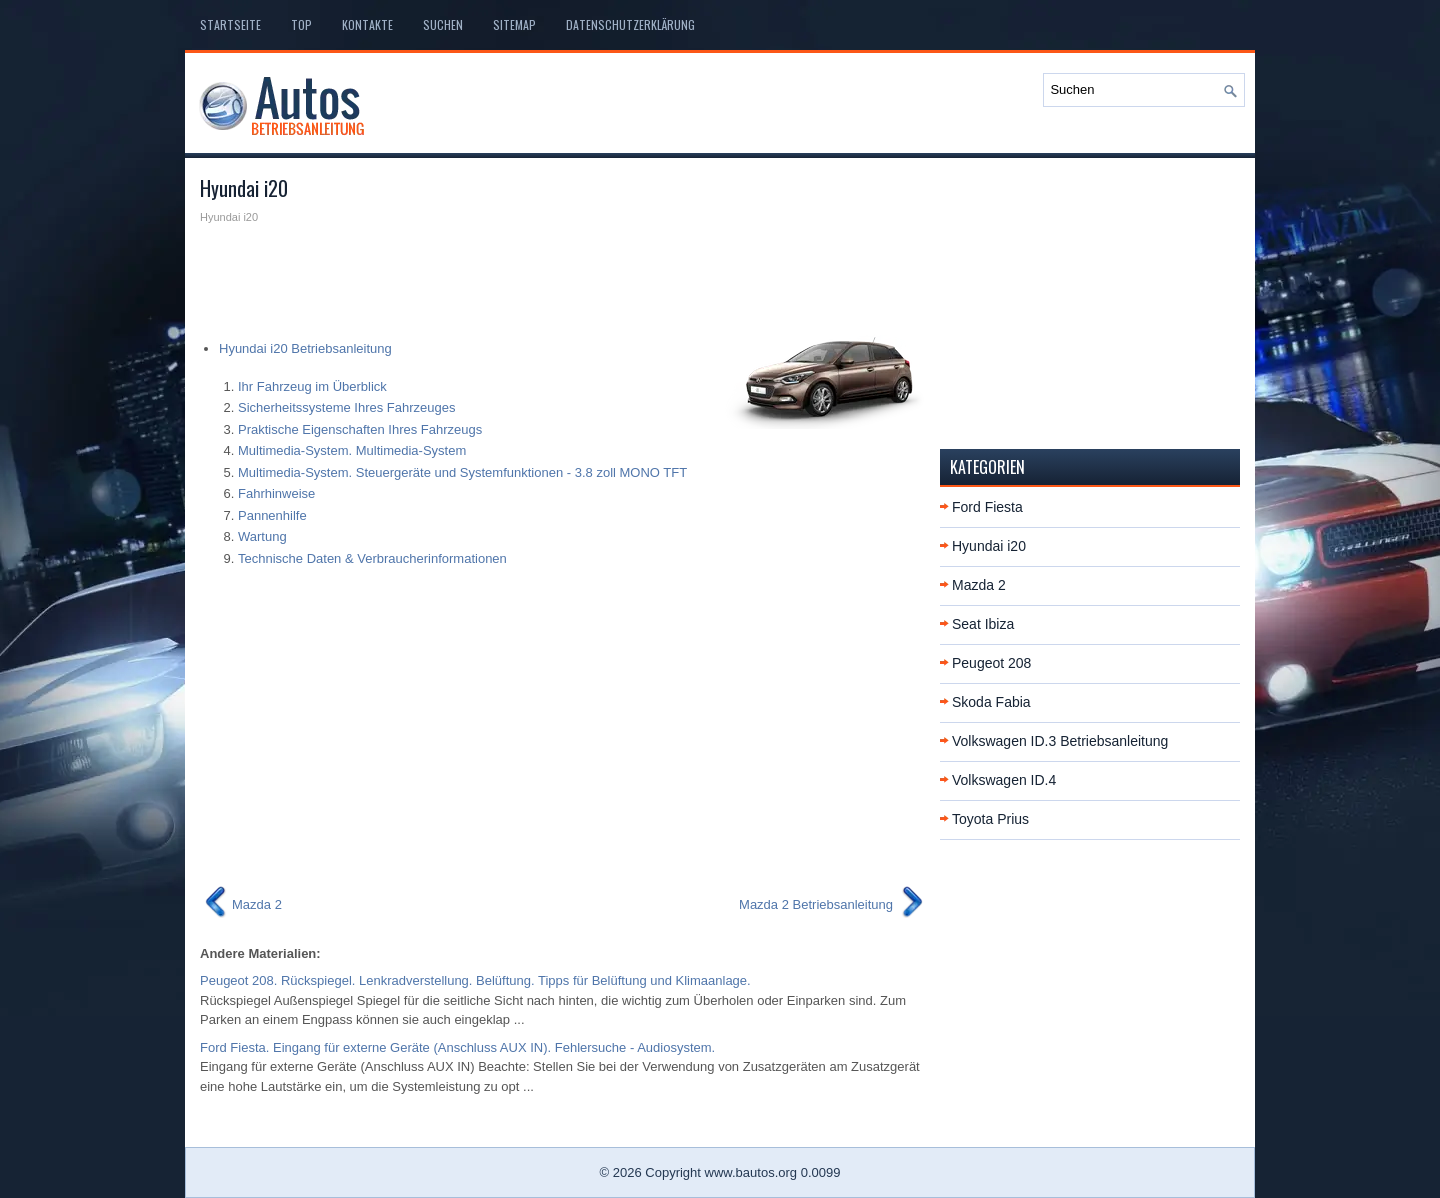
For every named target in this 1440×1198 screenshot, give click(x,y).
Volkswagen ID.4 (1004, 780)
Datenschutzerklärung (630, 24)
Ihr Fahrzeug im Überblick (312, 386)
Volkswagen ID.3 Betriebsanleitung (1060, 741)
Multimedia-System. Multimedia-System (352, 450)
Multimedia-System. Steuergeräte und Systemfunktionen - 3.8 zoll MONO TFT (462, 472)
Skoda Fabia (991, 702)
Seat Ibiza (983, 624)
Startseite (230, 24)
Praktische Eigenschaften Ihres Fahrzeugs (360, 429)
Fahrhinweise (276, 493)
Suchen (443, 24)
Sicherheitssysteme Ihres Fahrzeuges (346, 407)
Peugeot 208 (991, 663)
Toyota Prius (990, 819)
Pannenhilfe (272, 515)
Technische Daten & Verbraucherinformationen (372, 558)
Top (301, 24)
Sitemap (514, 24)
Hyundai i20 (989, 546)
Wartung (262, 536)
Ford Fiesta (987, 507)
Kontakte (367, 24)
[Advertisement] (562, 276)
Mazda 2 (979, 585)
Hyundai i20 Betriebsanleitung (305, 348)
